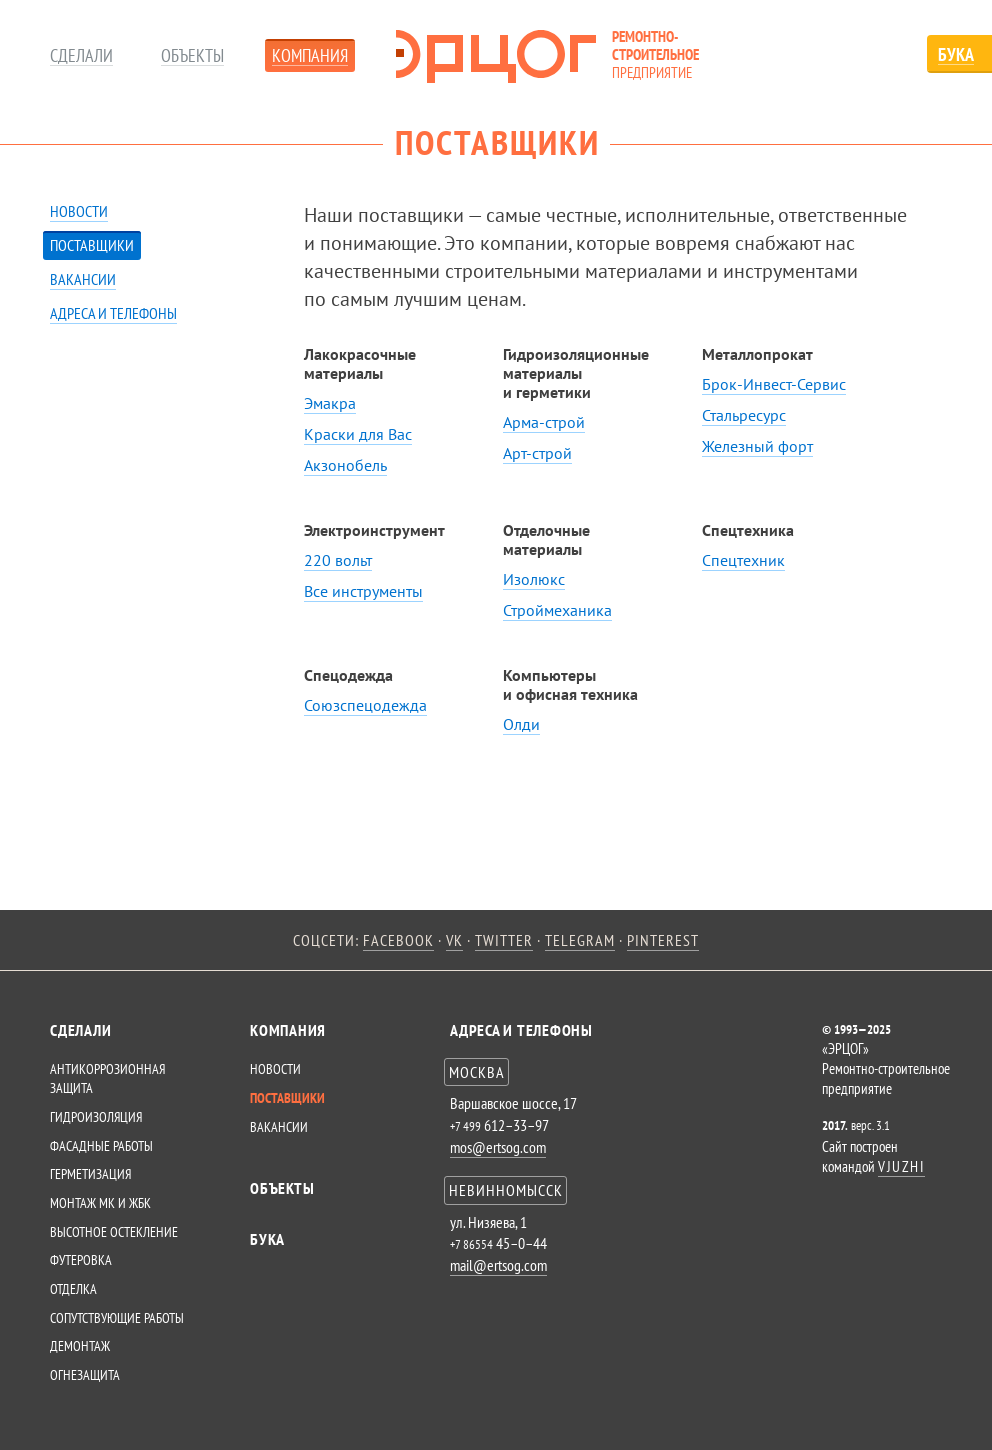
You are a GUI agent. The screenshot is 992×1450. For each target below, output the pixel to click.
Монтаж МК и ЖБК (100, 1203)
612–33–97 (499, 1125)
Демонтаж (80, 1346)
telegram (580, 940)
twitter (504, 940)
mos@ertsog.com (498, 1147)
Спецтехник (743, 560)
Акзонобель (345, 465)
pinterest (663, 940)
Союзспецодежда (365, 705)
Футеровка (81, 1260)
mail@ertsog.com (498, 1265)
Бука (267, 1239)
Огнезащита (85, 1375)
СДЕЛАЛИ (80, 1030)
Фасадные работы (101, 1146)
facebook (398, 940)
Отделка (73, 1289)
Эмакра (330, 403)
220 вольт (338, 560)
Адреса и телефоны (113, 313)
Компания (310, 56)
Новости (79, 211)
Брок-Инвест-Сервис (774, 384)
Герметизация (90, 1174)
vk (454, 940)
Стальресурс (744, 415)
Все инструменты (363, 591)
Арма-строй (544, 422)
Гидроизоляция (96, 1117)
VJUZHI (901, 1166)
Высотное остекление (114, 1232)
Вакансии (83, 279)
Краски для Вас (358, 434)
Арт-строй (537, 453)
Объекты (192, 56)
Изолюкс (534, 579)
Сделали (81, 56)
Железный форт (757, 446)
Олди (521, 724)
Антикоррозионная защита (107, 1078)
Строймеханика (557, 610)
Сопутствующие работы (117, 1318)
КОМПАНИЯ (288, 1030)
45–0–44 (498, 1243)
